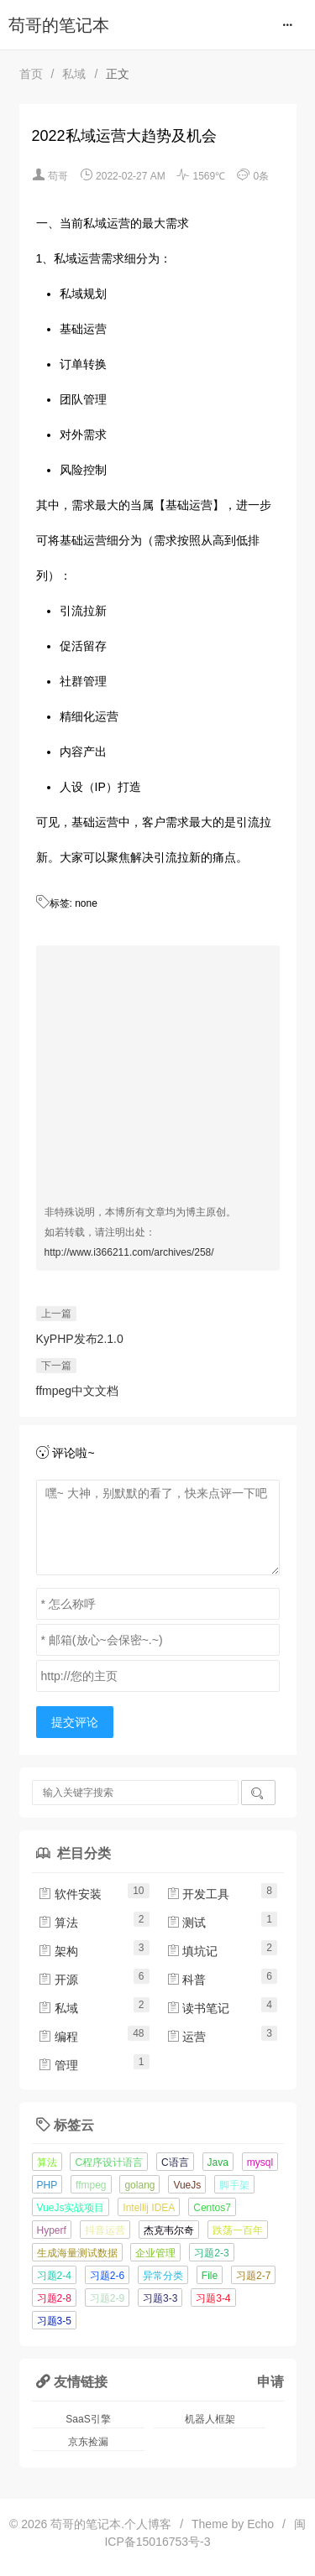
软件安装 (70, 1894)
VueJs (187, 2185)
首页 (31, 74)
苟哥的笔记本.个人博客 (110, 2524)
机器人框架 (210, 2419)
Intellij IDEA (149, 2208)
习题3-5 (54, 2321)
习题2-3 (211, 2253)
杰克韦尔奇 (169, 2230)
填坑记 (192, 1951)
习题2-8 (54, 2298)
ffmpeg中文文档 (77, 1390)
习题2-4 (54, 2276)
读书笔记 (198, 2008)
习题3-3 (160, 2298)
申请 (270, 2381)
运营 (186, 2036)
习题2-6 (107, 2276)
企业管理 (155, 2253)
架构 (58, 1951)
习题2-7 (253, 2276)
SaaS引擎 (88, 2419)
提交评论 (74, 1722)
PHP (47, 2185)
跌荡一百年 (238, 2230)
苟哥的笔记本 (58, 25)
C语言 (175, 2162)
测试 (186, 1922)
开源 (58, 1979)
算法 (58, 1922)
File (210, 2276)
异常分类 (163, 2276)
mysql (260, 2162)
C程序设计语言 (109, 2162)
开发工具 (198, 1894)
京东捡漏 (88, 2442)
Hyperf (51, 2230)
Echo (260, 2524)
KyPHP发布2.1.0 (79, 1338)
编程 (58, 2036)
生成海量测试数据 (77, 2253)
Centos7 (212, 2208)
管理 (58, 2065)
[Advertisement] (158, 1080)
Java (217, 2162)
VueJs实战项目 (71, 2208)
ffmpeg (91, 2185)
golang (139, 2185)
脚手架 (234, 2185)
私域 (74, 74)
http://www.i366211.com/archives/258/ (129, 1252)
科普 (186, 1979)
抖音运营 (105, 2230)
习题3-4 (213, 2298)
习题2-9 (107, 2298)
